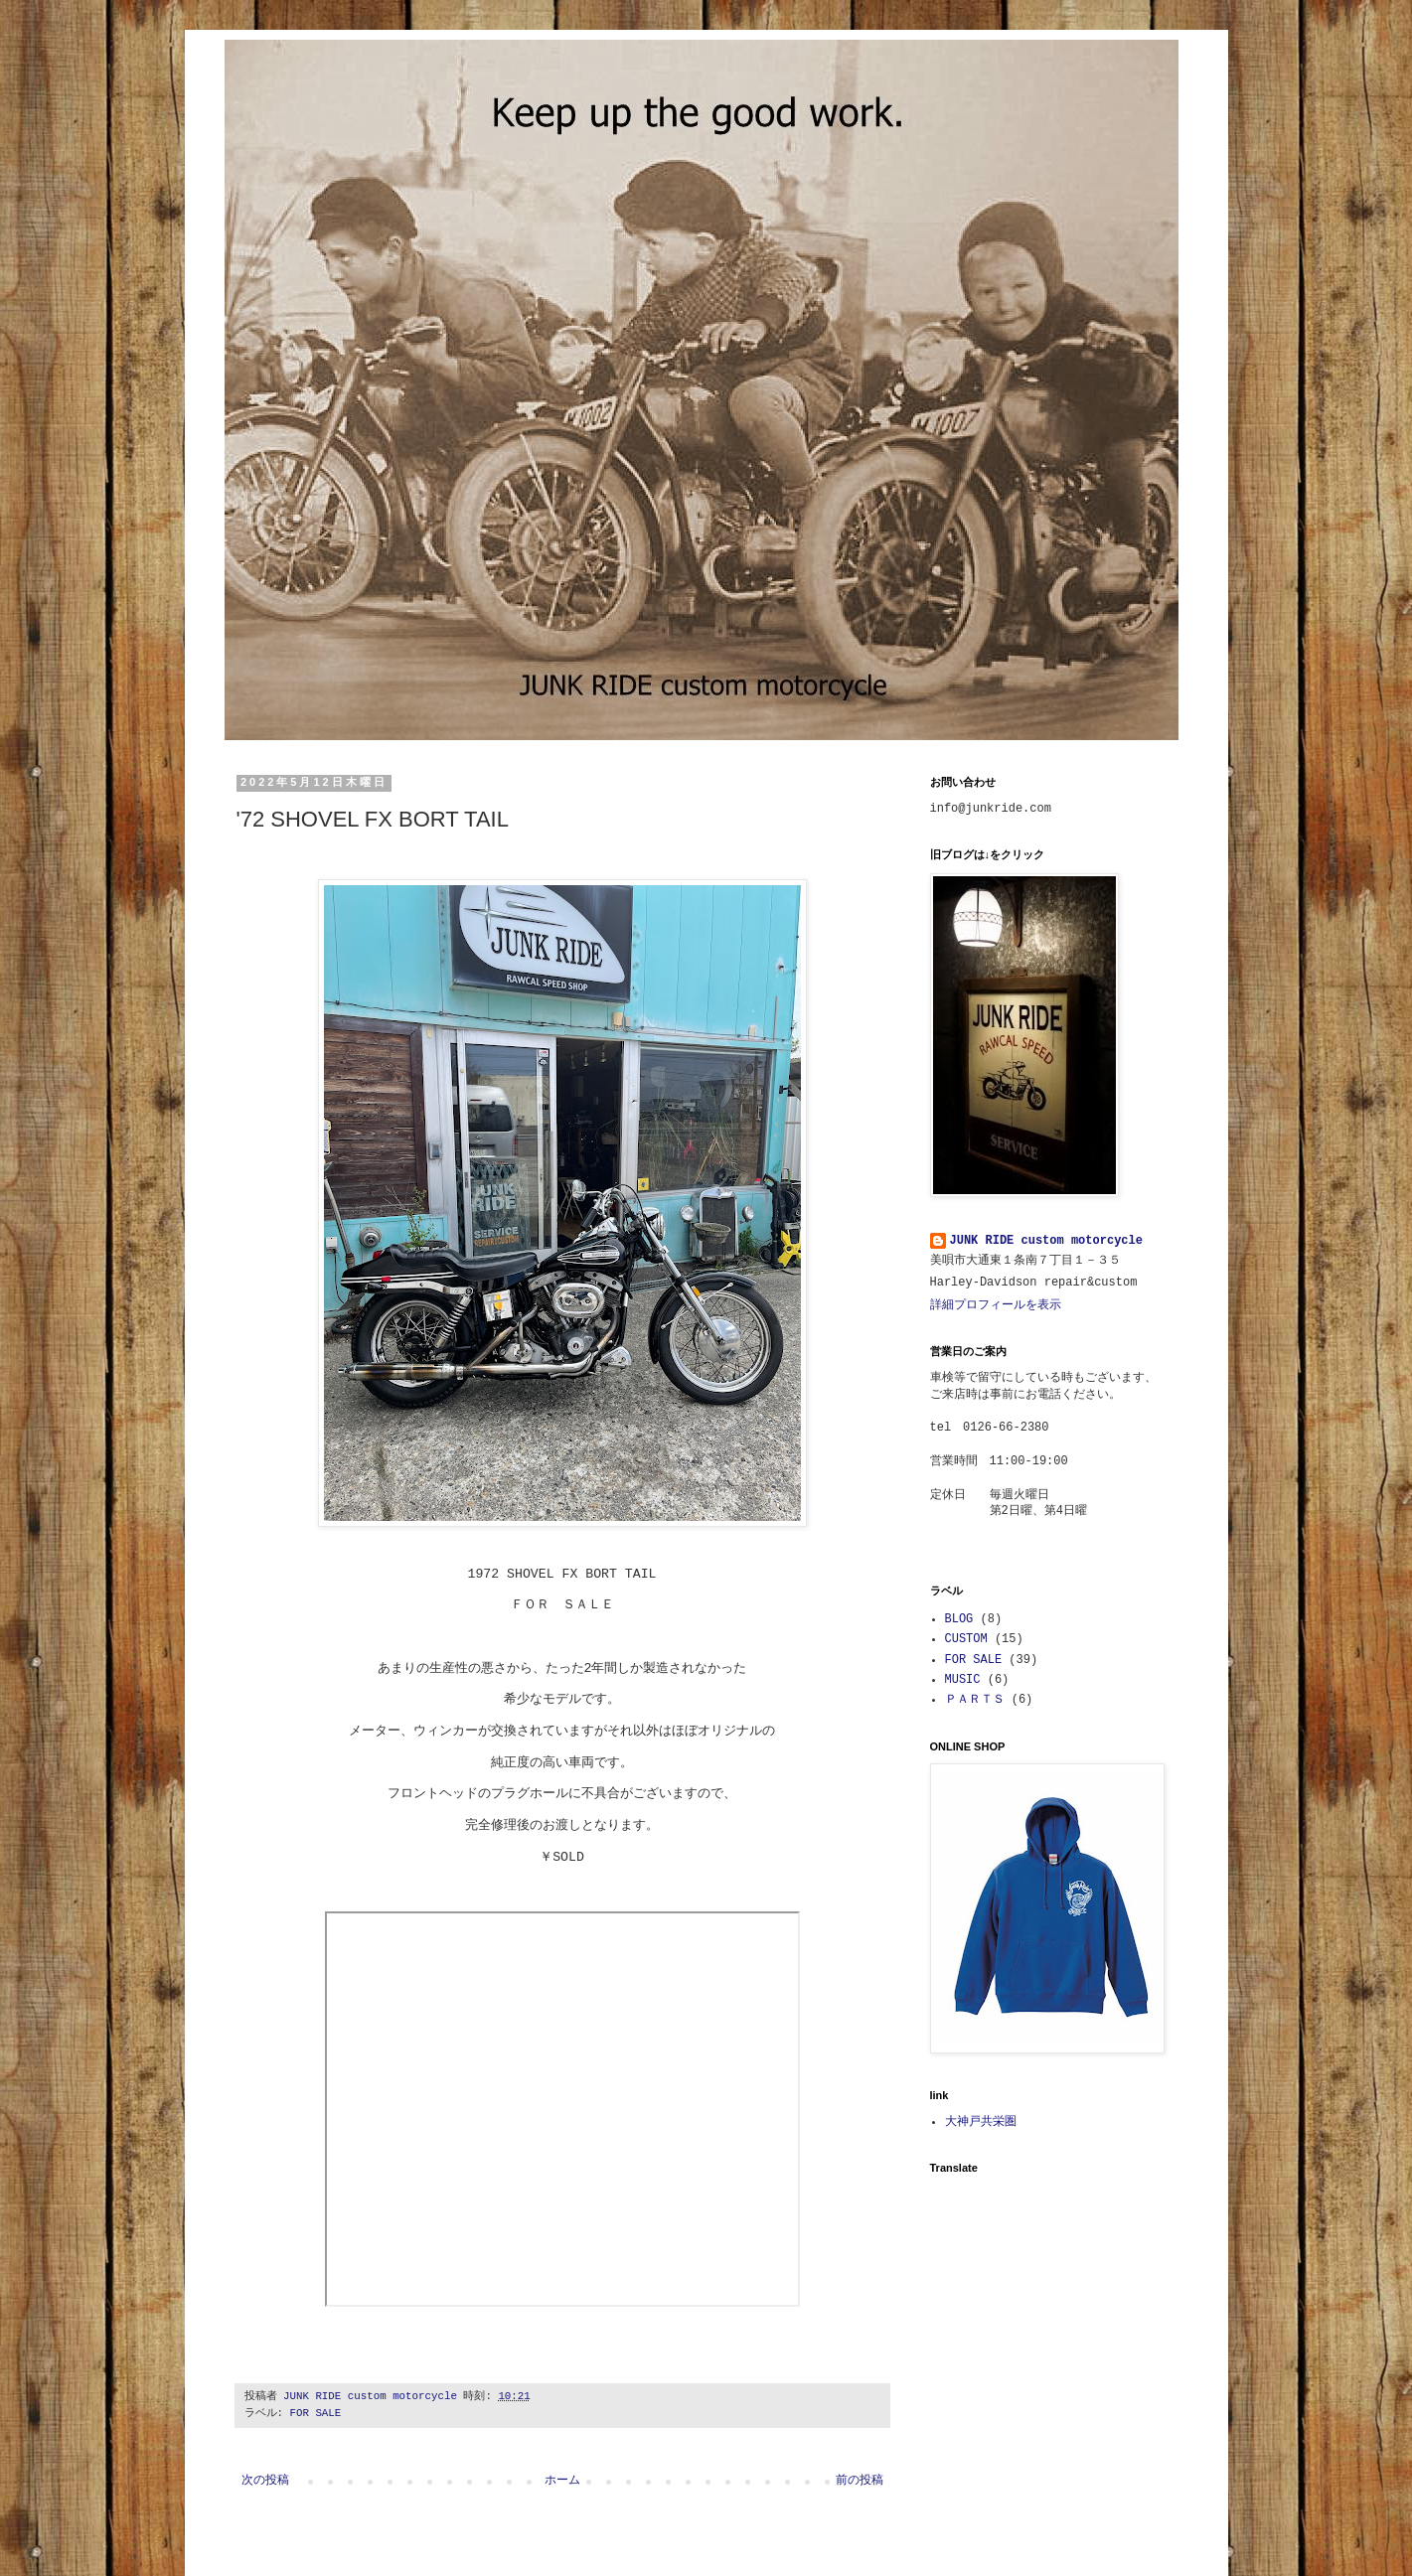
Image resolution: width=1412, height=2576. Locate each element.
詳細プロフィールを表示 (995, 1305)
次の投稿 (265, 2481)
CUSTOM (966, 1639)
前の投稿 (859, 2481)
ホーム (562, 2481)
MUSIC (963, 1680)
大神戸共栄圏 (981, 2122)
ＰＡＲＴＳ (975, 1700)
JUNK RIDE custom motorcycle (1046, 1241)
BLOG (959, 1619)
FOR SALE (315, 2413)
